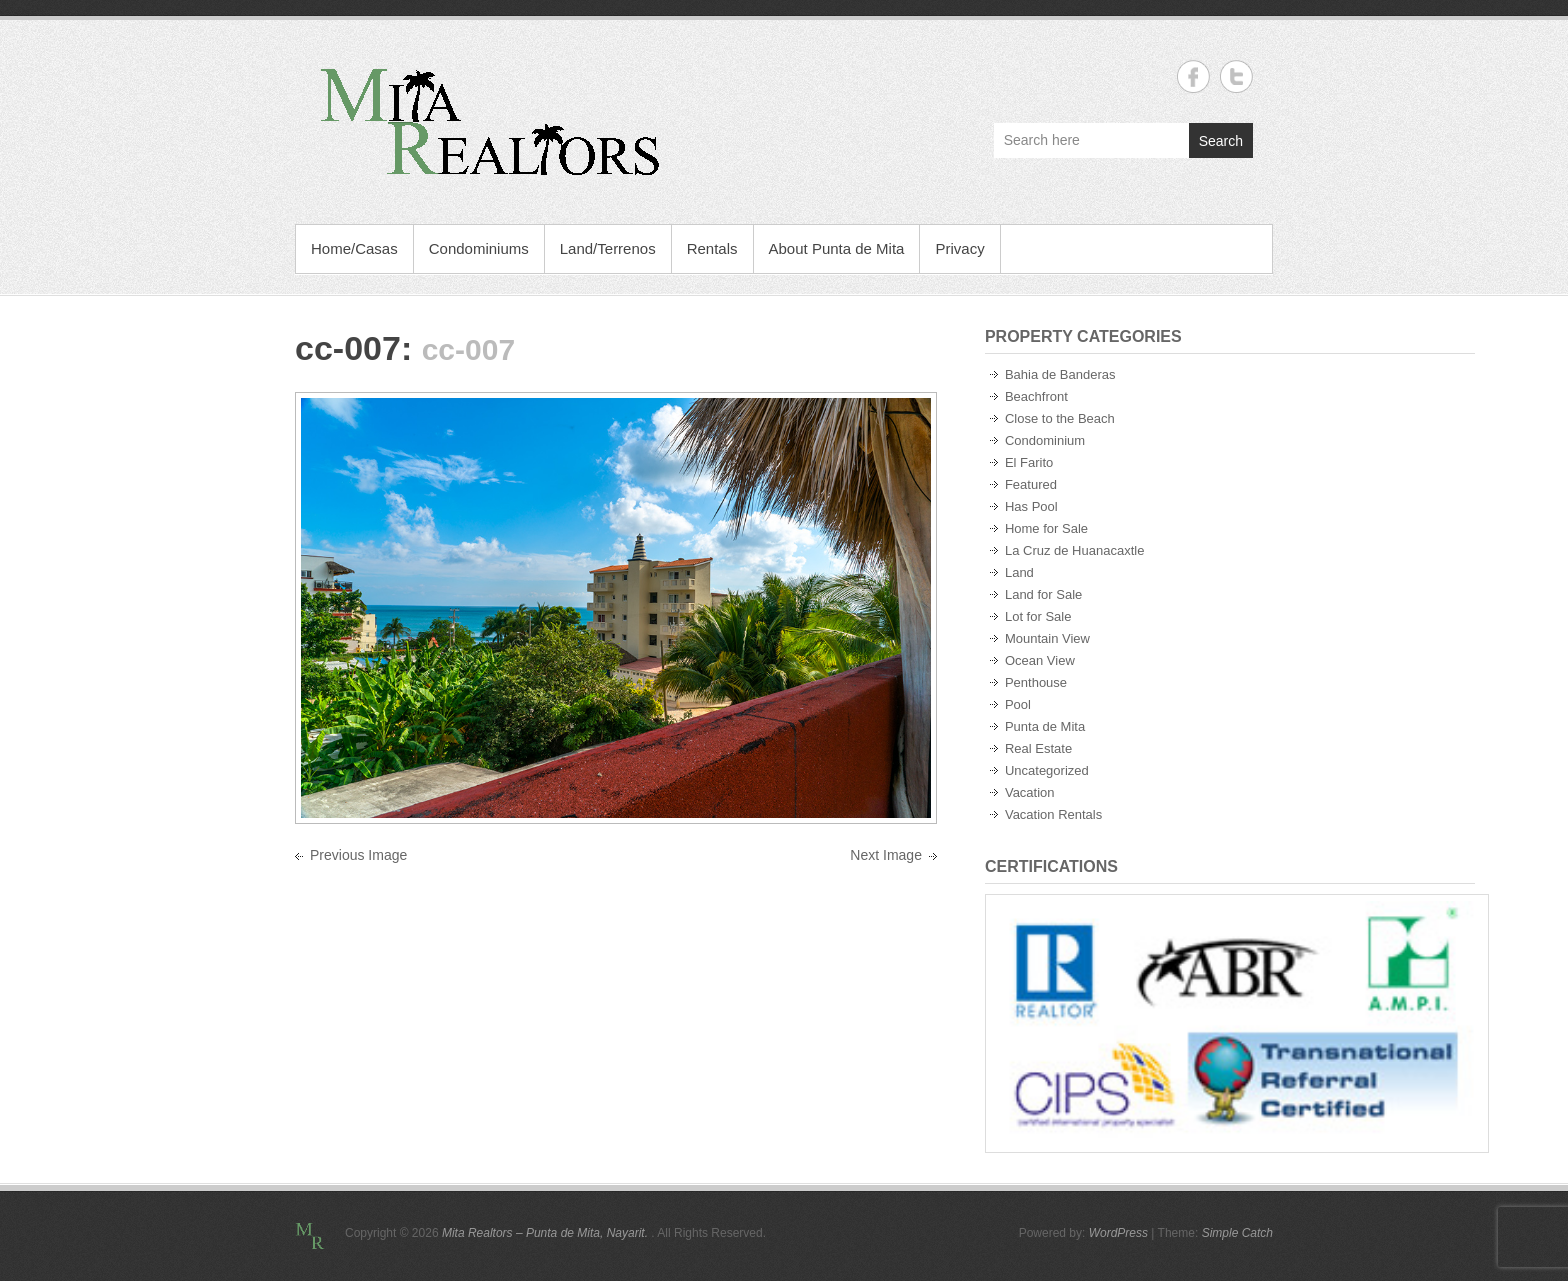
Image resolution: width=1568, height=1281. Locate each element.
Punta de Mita (1045, 726)
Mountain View (1047, 638)
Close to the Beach (1060, 418)
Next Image (886, 855)
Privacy (959, 248)
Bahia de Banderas (1060, 374)
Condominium (1045, 440)
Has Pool (1031, 506)
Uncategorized (1047, 770)
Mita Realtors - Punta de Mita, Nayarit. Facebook (1193, 76)
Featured (1031, 484)
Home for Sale (1046, 528)
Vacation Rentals (1053, 814)
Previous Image (358, 855)
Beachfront (1036, 396)
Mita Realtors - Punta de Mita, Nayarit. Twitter (1236, 76)
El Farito (1029, 462)
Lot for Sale (1038, 616)
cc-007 (348, 348)
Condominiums (479, 248)
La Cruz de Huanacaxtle (1074, 550)
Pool (1018, 704)
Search (1221, 141)
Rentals (712, 248)
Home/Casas (354, 248)
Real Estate (1038, 748)
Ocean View (1040, 660)
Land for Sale (1043, 594)
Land (1019, 572)
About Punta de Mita (837, 248)
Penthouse (1036, 682)
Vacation (1030, 792)
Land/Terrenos (608, 248)
